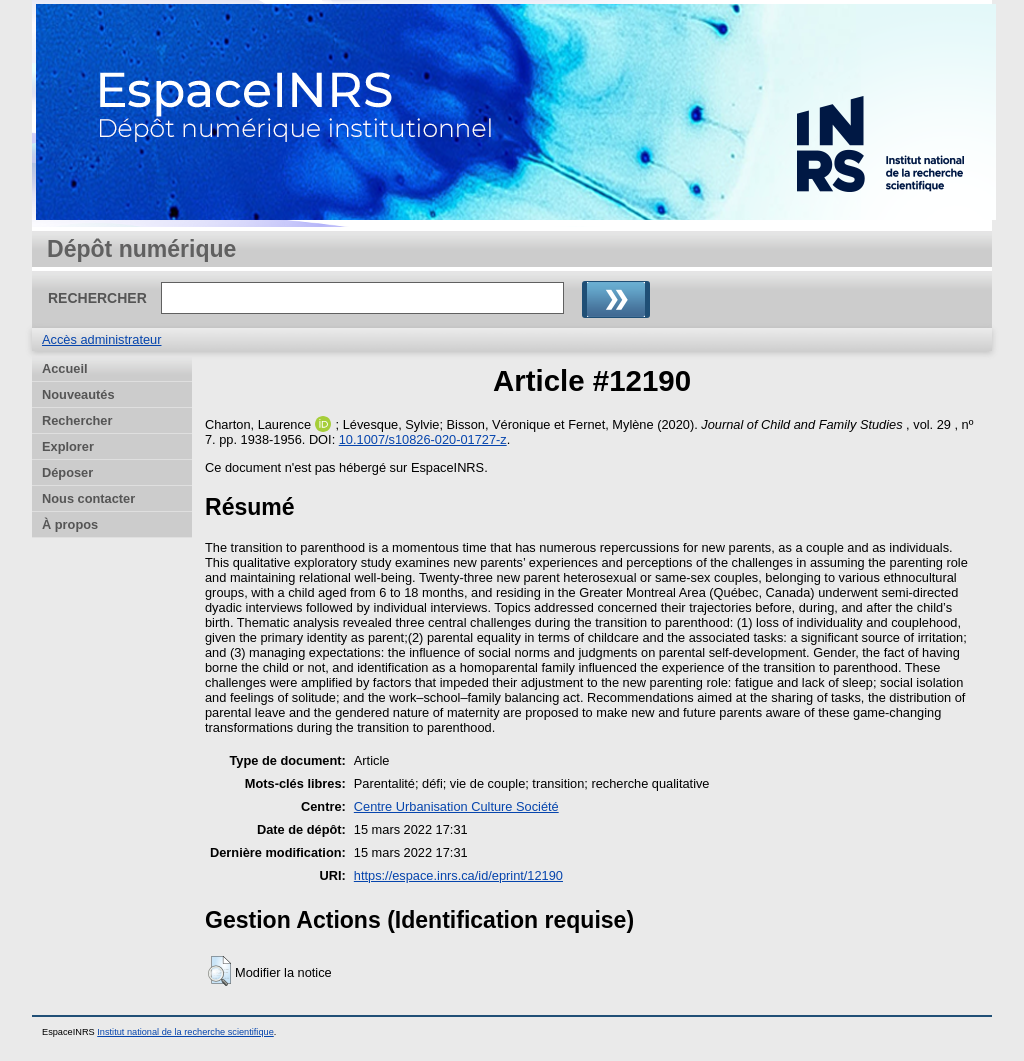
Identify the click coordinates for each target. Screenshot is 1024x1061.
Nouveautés (78, 394)
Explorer (68, 446)
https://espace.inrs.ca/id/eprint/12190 (458, 875)
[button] (219, 971)
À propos (70, 524)
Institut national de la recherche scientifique (185, 1032)
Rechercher (77, 420)
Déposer (67, 472)
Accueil (65, 368)
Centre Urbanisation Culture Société (456, 806)
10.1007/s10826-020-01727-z (423, 439)
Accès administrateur (101, 339)
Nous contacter (88, 498)
